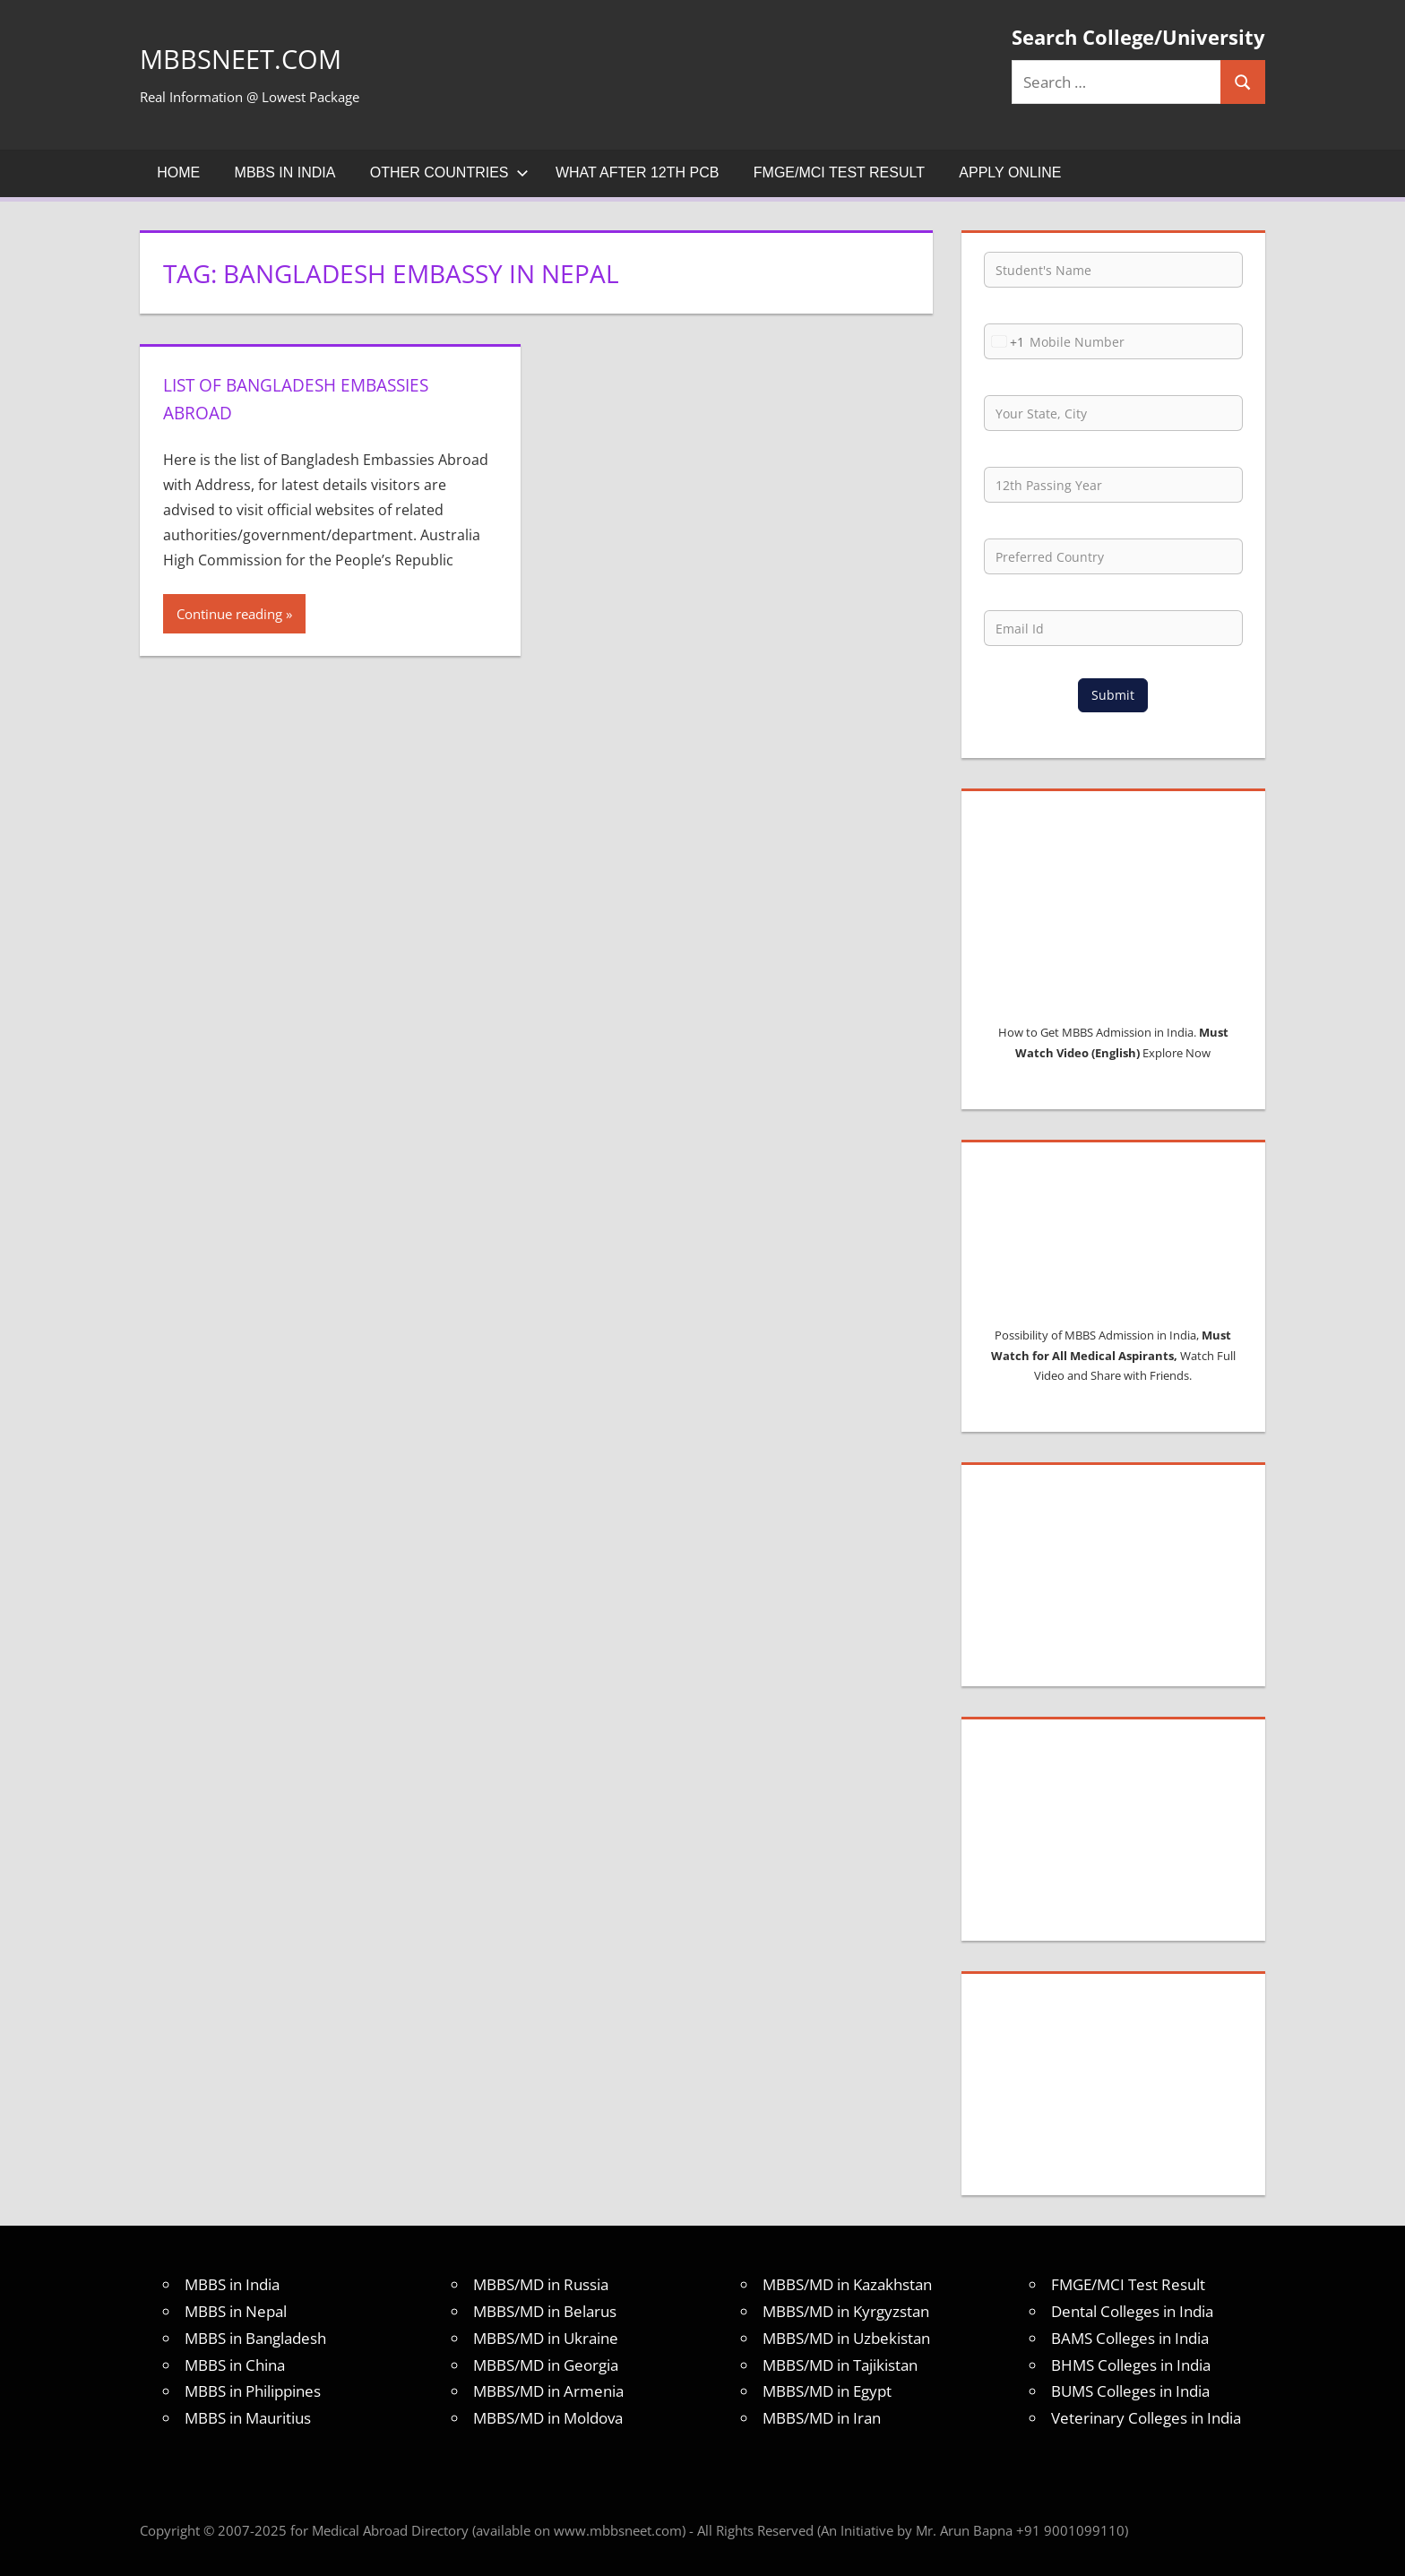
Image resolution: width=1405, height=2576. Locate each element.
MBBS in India (285, 172)
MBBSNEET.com (264, 57)
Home (178, 172)
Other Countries (449, 172)
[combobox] (1004, 341)
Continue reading (229, 614)
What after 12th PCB (638, 172)
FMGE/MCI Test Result (839, 172)
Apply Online (1010, 172)
